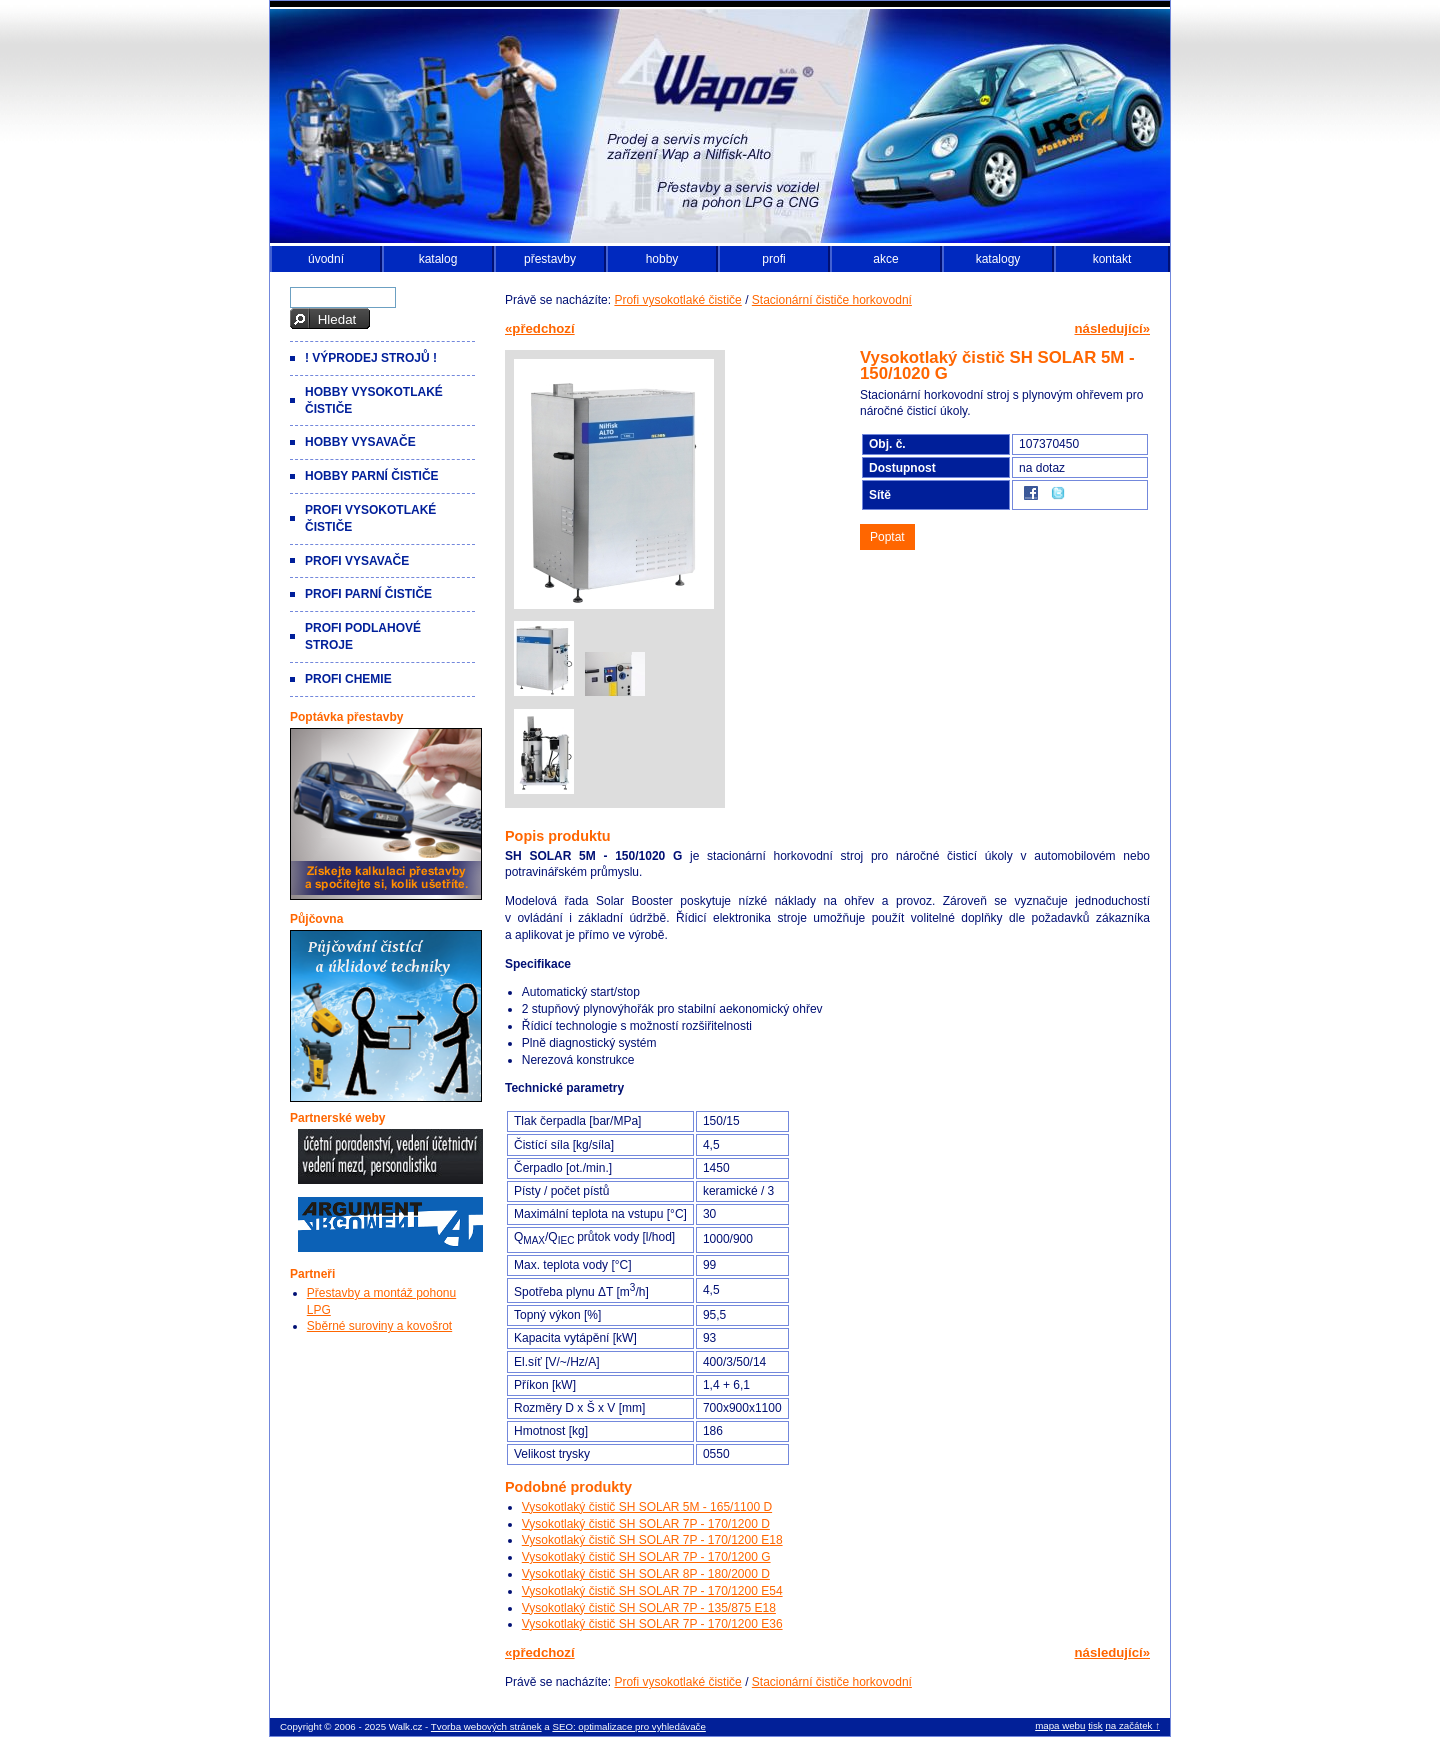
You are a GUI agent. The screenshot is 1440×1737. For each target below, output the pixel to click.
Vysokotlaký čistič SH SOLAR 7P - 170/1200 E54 (652, 1591)
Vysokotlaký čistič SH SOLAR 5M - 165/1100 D (647, 1507)
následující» (1113, 328)
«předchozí (540, 328)
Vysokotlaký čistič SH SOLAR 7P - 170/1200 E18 (652, 1540)
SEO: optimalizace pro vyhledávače (628, 1726)
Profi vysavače (357, 561)
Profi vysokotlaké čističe (677, 300)
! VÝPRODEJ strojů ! (371, 358)
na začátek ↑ (1132, 1725)
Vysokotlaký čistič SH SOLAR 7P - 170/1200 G (646, 1557)
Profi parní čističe (368, 594)
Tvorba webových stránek (486, 1726)
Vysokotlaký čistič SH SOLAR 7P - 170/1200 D (646, 1524)
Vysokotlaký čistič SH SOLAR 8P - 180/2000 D (646, 1574)
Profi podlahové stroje (363, 636)
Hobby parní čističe (372, 476)
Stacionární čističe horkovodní (832, 300)
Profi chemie (348, 679)
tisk (1095, 1725)
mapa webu (1060, 1725)
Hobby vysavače (360, 442)
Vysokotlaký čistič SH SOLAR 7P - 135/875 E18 (649, 1608)
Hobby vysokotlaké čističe (374, 400)
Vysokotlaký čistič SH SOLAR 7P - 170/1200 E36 (652, 1624)
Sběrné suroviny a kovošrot (379, 1326)
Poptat (887, 537)
